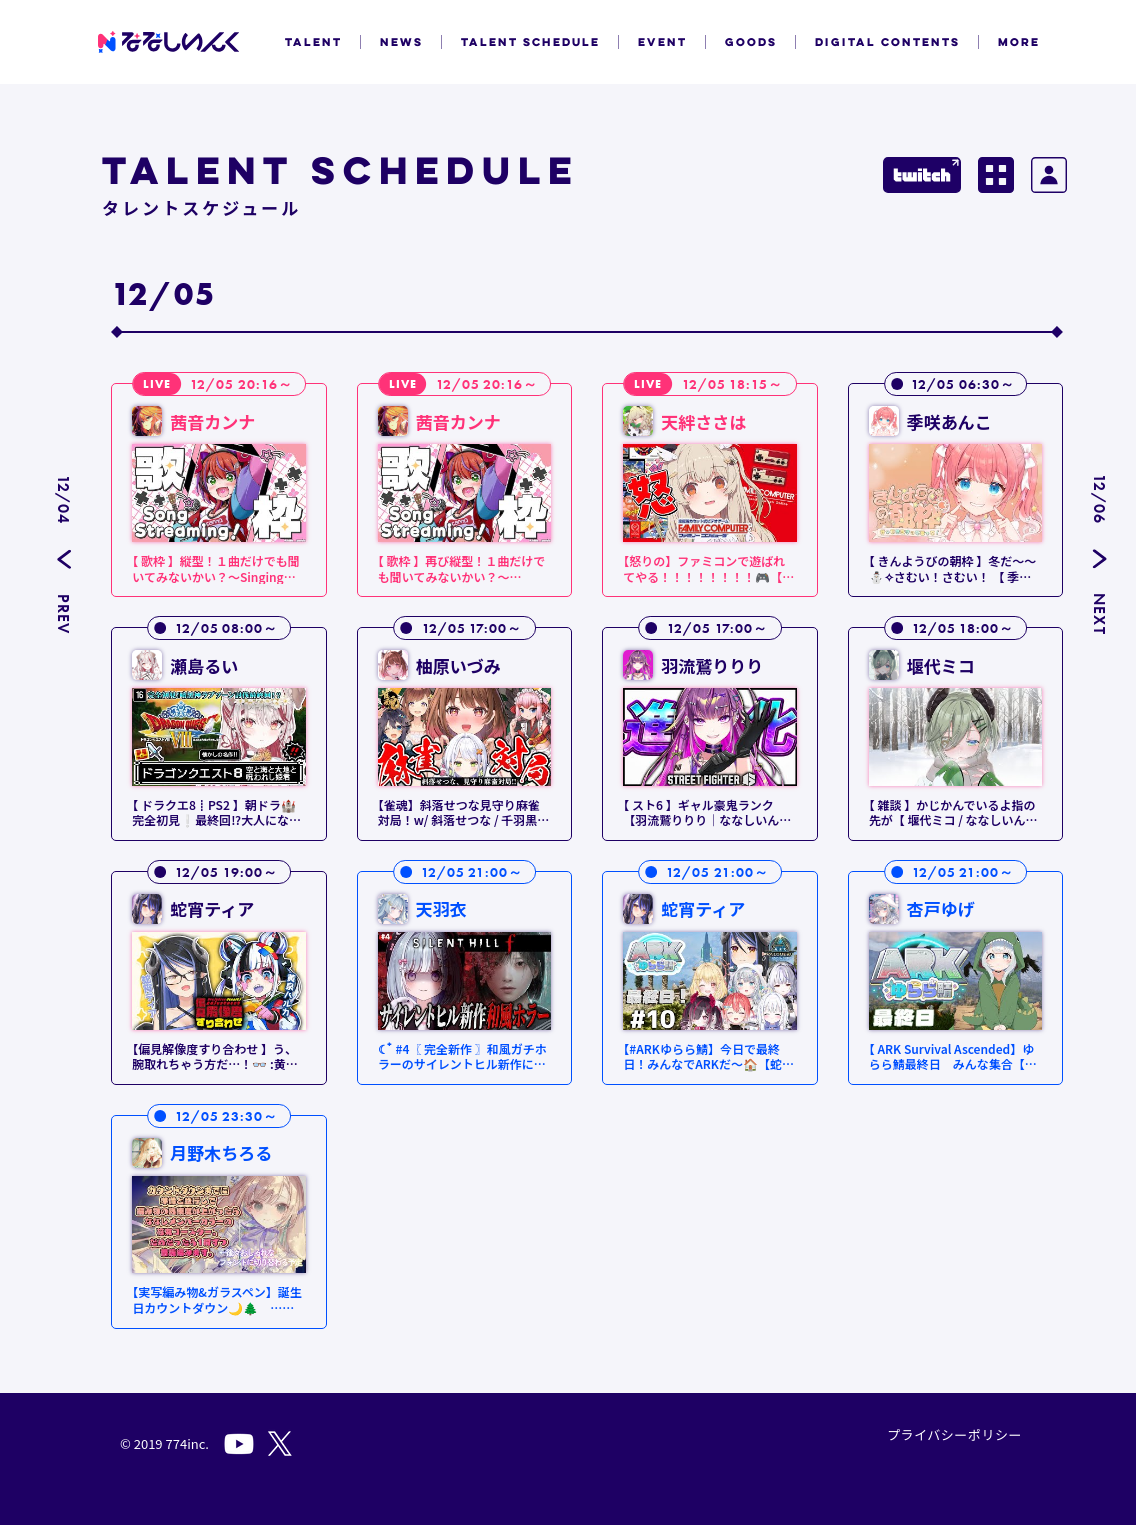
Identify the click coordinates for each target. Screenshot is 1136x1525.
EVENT (662, 42)
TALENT (313, 42)
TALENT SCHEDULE (530, 42)
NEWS (401, 42)
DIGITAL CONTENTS (887, 42)
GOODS (751, 42)
